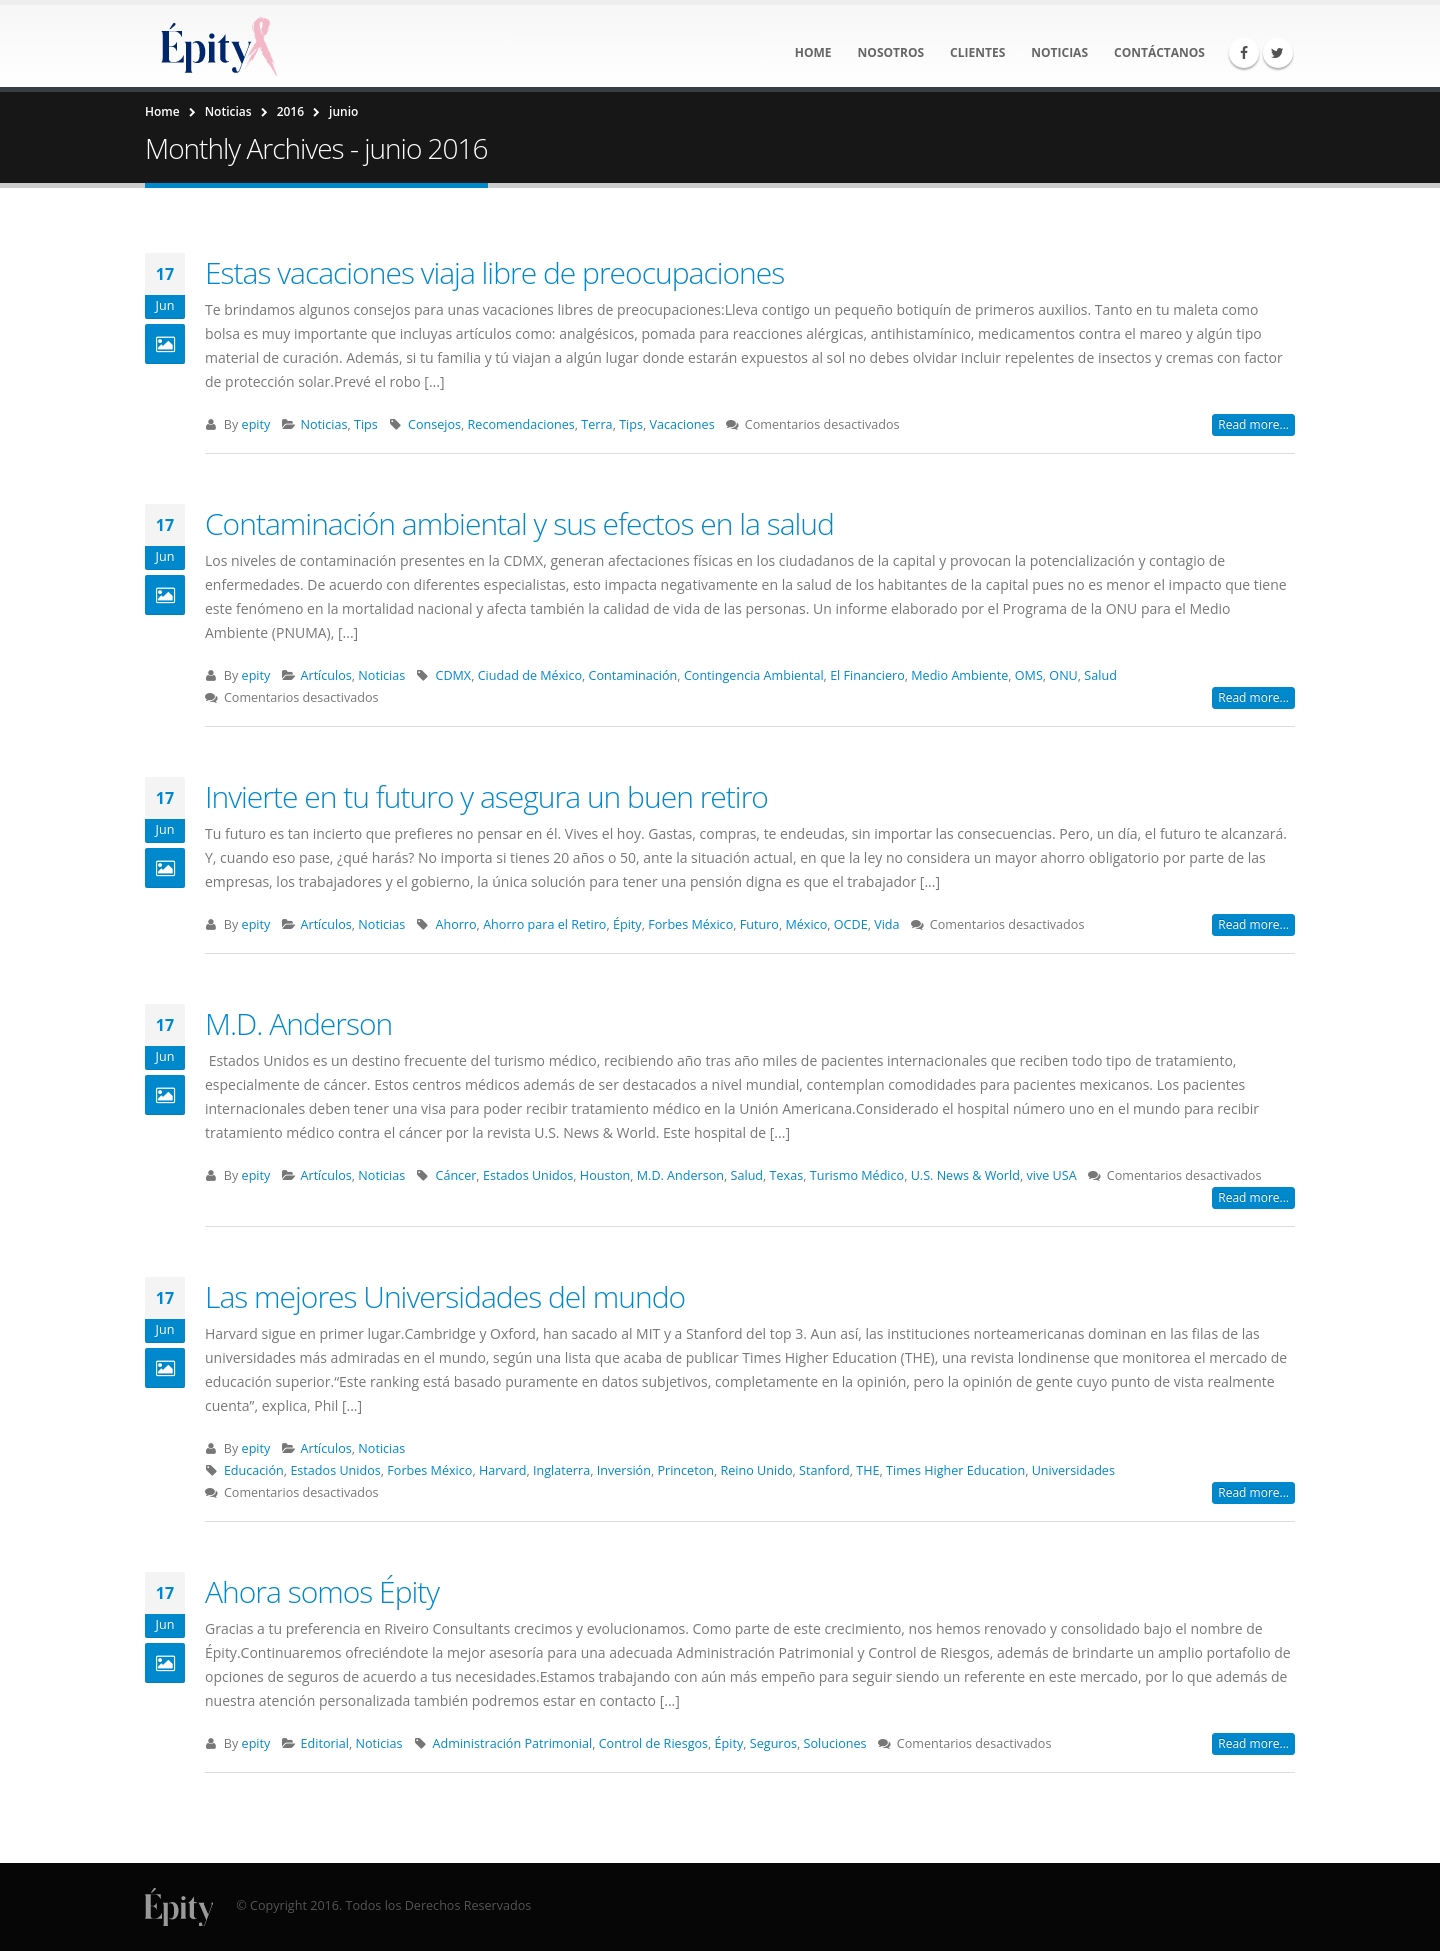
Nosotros (891, 52)
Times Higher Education (955, 1470)
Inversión (624, 1470)
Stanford (824, 1470)
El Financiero (867, 675)
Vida (886, 924)
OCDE (851, 924)
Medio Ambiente (959, 675)
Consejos (434, 424)
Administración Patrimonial (513, 1743)
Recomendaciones (521, 424)
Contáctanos (1159, 52)
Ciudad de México (530, 675)
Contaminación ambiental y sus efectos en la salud (519, 523)
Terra (596, 424)
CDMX (453, 675)
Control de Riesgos (653, 1743)
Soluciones (835, 1743)
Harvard (503, 1470)
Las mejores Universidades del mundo (445, 1296)
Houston (605, 1175)
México (806, 924)
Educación (254, 1470)
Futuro (759, 924)
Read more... (1253, 424)
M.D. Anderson (298, 1023)
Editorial (325, 1743)
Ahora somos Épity (322, 1591)
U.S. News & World (965, 1175)
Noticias (1059, 52)
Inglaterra (561, 1470)
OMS (1029, 675)
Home (813, 52)
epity (256, 424)
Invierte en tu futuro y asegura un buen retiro (486, 796)
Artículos (326, 675)
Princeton (685, 1470)
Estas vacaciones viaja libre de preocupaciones (494, 272)
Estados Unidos (528, 1175)
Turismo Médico (857, 1175)
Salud (1100, 675)
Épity (627, 924)
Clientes (977, 52)
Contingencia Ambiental (754, 675)
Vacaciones (682, 424)
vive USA (1051, 1175)
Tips (366, 424)
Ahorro (455, 924)
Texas (787, 1175)
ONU (1063, 675)
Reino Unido (757, 1470)
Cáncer (455, 1175)
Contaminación (633, 675)
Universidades (1073, 1470)
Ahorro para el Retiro (544, 924)
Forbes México (690, 924)
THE (867, 1470)
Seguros (773, 1743)
